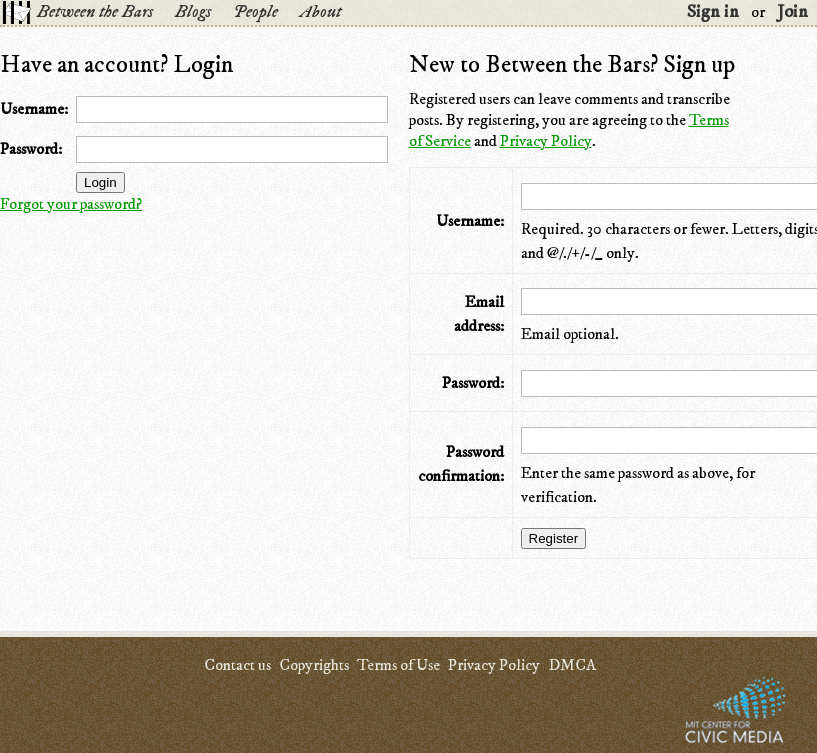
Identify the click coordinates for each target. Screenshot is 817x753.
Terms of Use (398, 665)
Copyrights (314, 665)
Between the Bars (95, 12)
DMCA (572, 665)
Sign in (713, 12)
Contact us (237, 665)
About (320, 12)
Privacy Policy (546, 141)
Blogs (193, 12)
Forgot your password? (71, 204)
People (255, 12)
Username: (34, 109)
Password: (31, 149)
